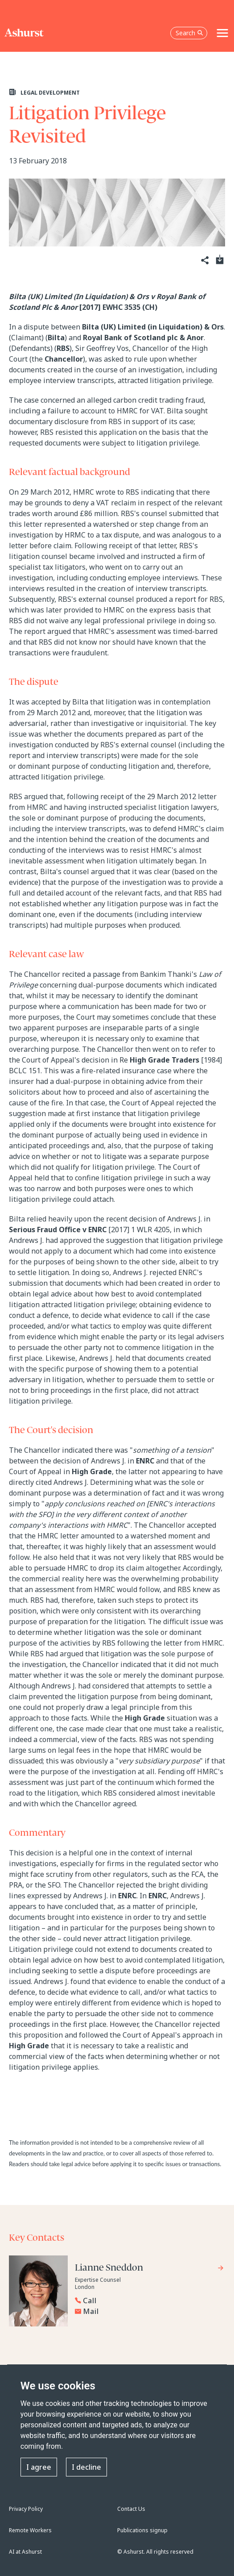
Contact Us (131, 2509)
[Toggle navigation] (222, 33)
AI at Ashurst (25, 2551)
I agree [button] (38, 2467)
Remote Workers (30, 2530)
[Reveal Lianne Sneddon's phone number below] (147, 2300)
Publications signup (142, 2530)
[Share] (204, 261)
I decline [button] (86, 2467)
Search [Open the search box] (189, 33)
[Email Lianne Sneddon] (149, 2311)
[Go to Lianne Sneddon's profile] (149, 2269)
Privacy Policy (26, 2509)
